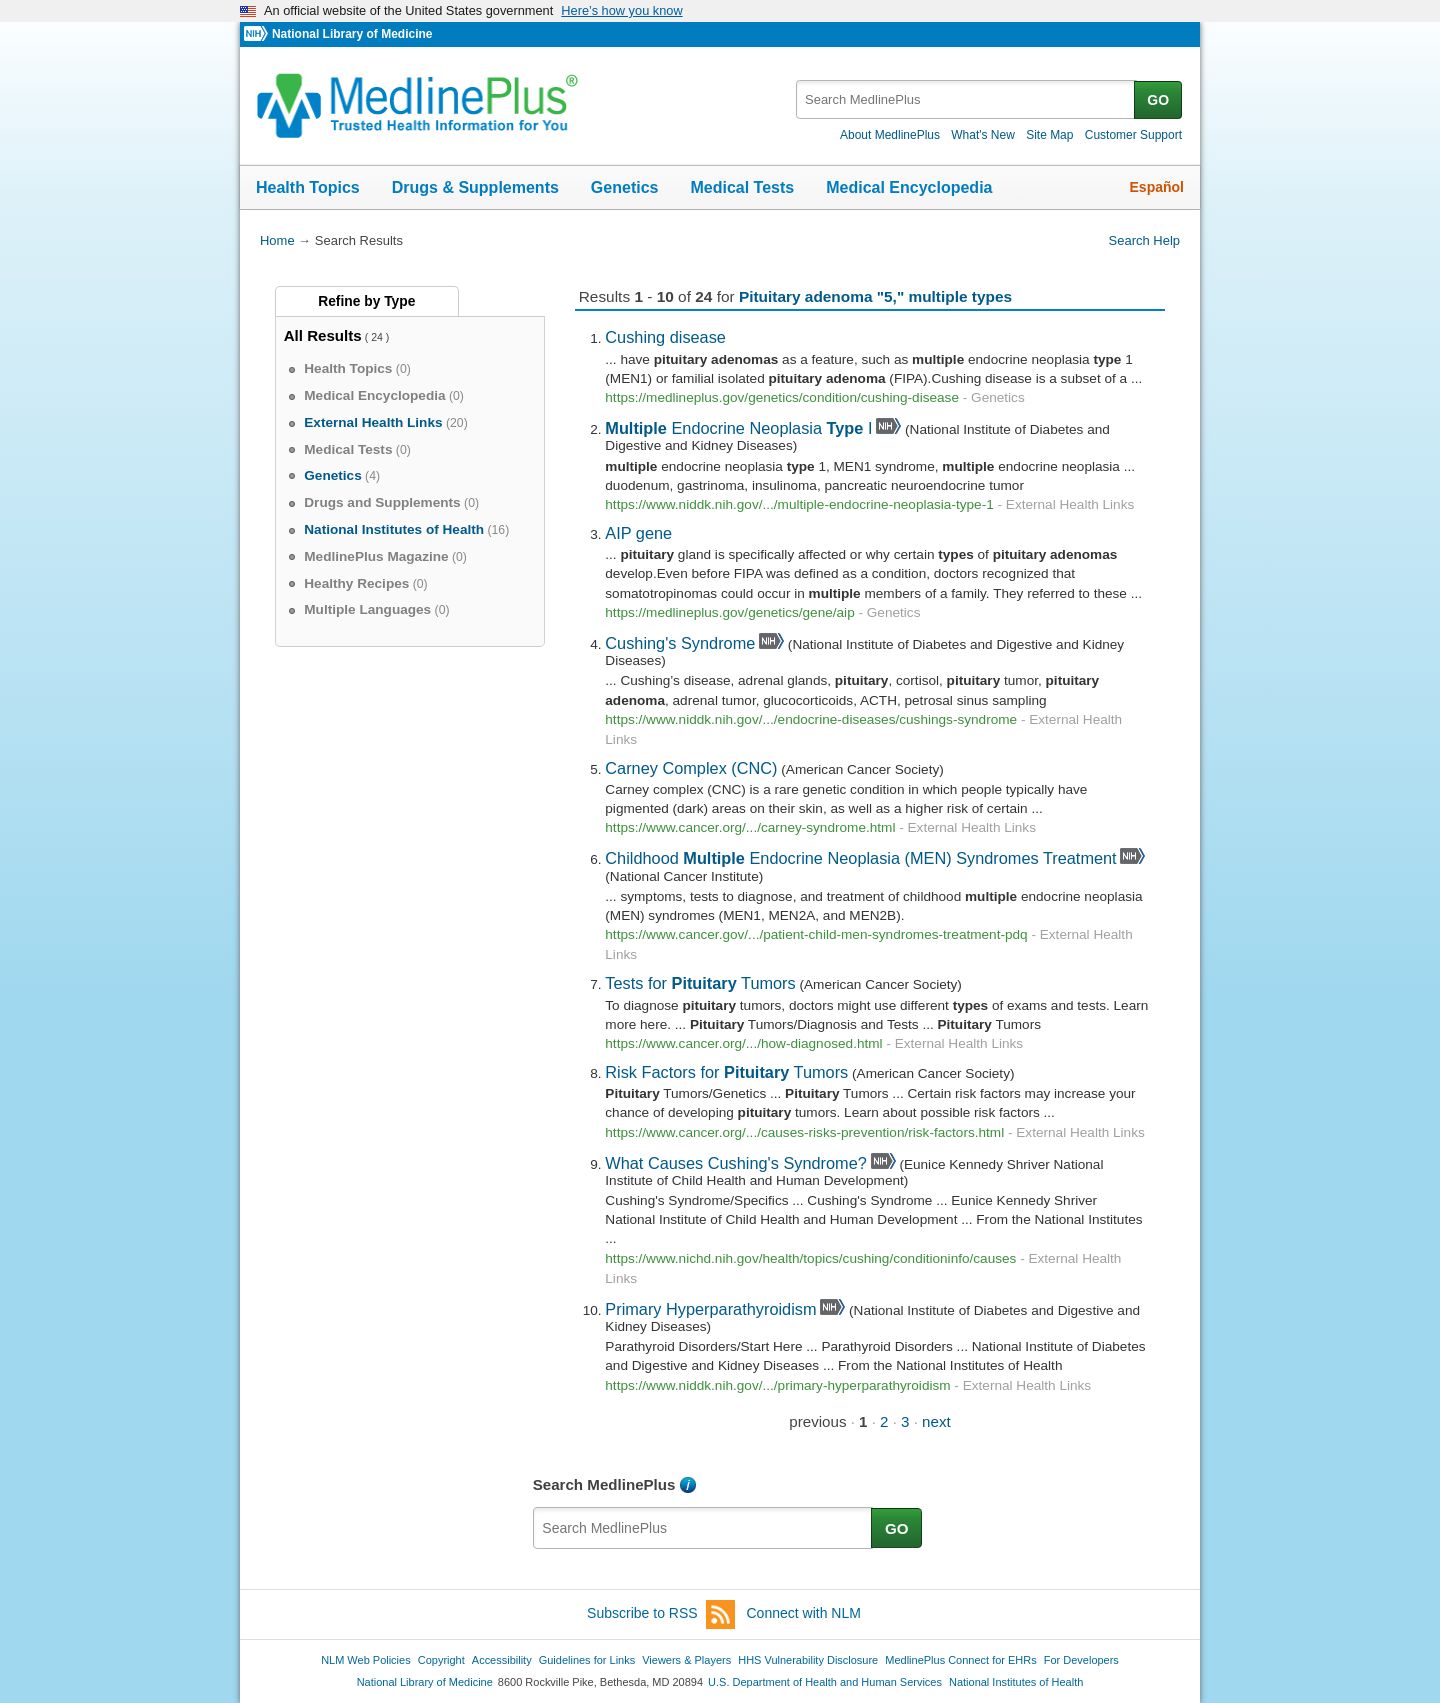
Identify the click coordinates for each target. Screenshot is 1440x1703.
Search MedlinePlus (604, 1484)
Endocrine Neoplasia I (738, 428)
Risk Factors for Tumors (726, 1072)
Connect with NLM (804, 1613)
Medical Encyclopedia (909, 187)
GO (1158, 100)
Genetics (625, 187)
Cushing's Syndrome (680, 643)
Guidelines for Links (587, 1660)
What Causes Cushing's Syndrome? (736, 1163)
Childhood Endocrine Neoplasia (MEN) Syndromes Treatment (860, 858)
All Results (323, 335)
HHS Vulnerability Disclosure (808, 1660)
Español (1157, 187)
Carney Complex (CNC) (691, 768)
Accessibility (502, 1660)
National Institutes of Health (1016, 1682)
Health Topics (308, 187)
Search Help (1144, 240)
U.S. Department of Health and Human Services (825, 1682)
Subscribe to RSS (661, 1614)
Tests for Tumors (700, 983)
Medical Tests (742, 187)
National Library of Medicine (352, 34)
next (936, 1421)
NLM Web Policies (366, 1660)
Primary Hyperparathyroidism (710, 1309)
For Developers (1081, 1660)
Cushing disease (665, 337)
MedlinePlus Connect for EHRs (960, 1660)
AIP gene (638, 533)
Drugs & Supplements (475, 187)
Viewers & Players (686, 1660)
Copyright (441, 1660)
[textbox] (966, 99)
